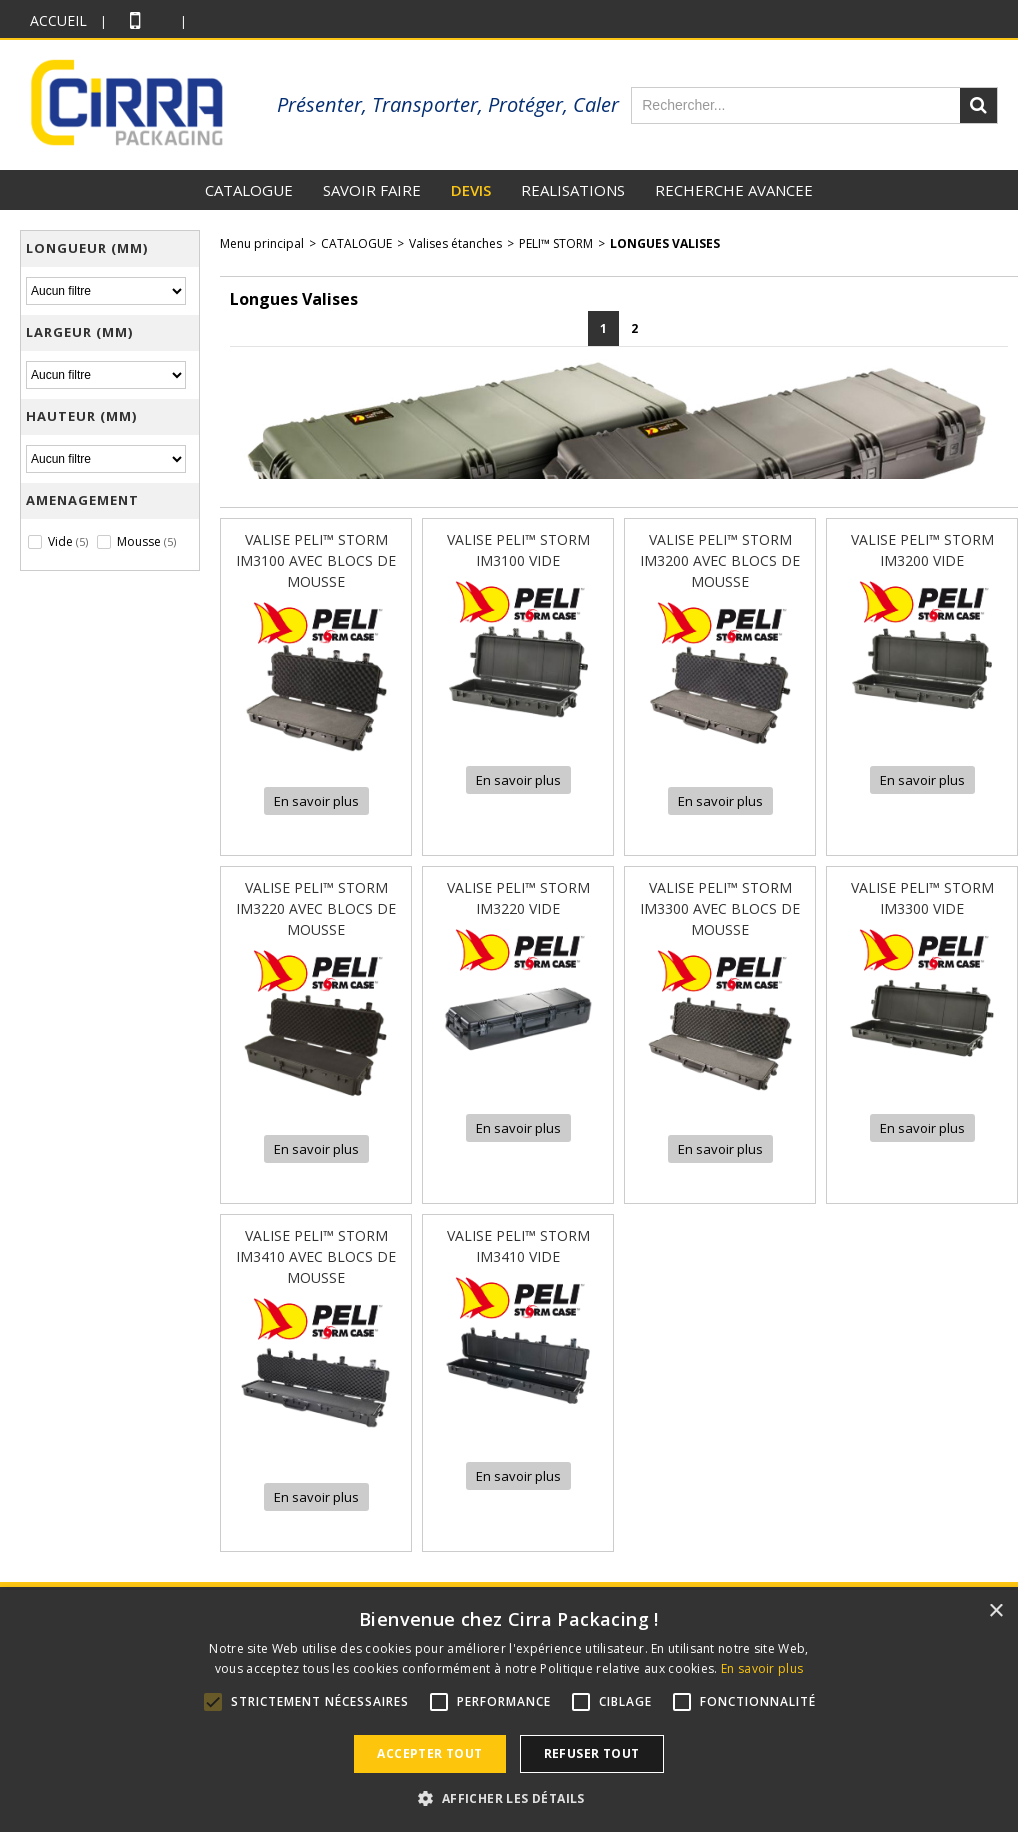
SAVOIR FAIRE (372, 190)
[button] (508, 1798)
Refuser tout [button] (592, 1753)
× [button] (995, 1611)
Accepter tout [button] (429, 1753)
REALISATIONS (573, 190)
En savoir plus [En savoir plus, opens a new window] (762, 1668)
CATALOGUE (249, 190)
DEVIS (471, 190)
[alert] (509, 1711)
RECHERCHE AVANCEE (734, 190)
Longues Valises (665, 243)
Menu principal (262, 243)
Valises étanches (455, 243)
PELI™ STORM (556, 243)
